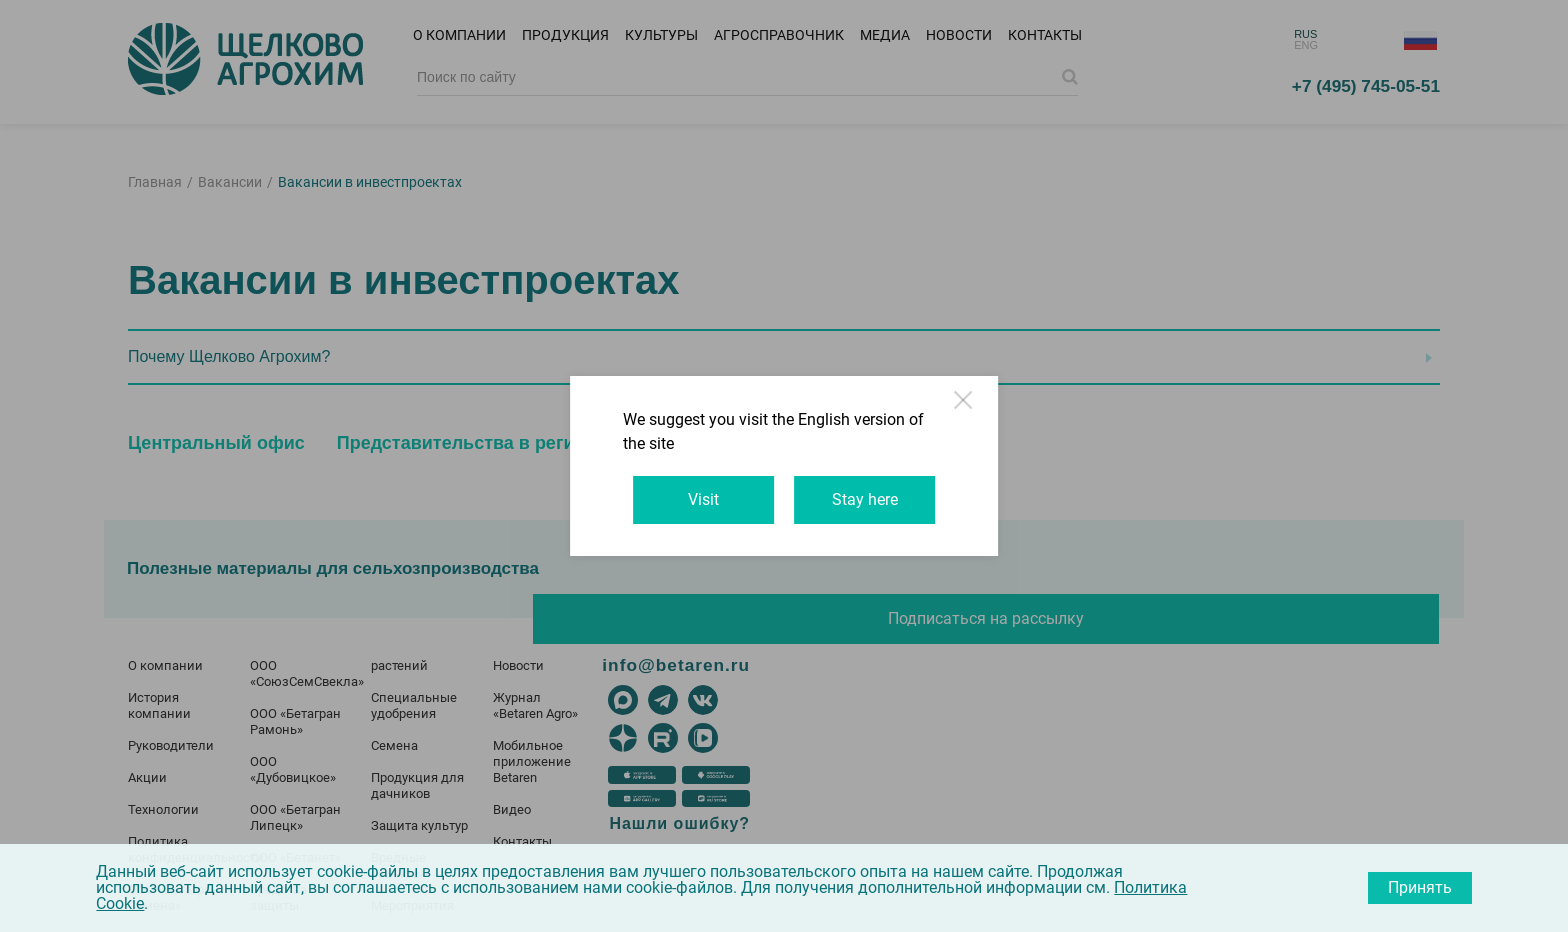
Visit (688, 487)
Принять (1420, 887)
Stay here (880, 487)
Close (1022, 430)
